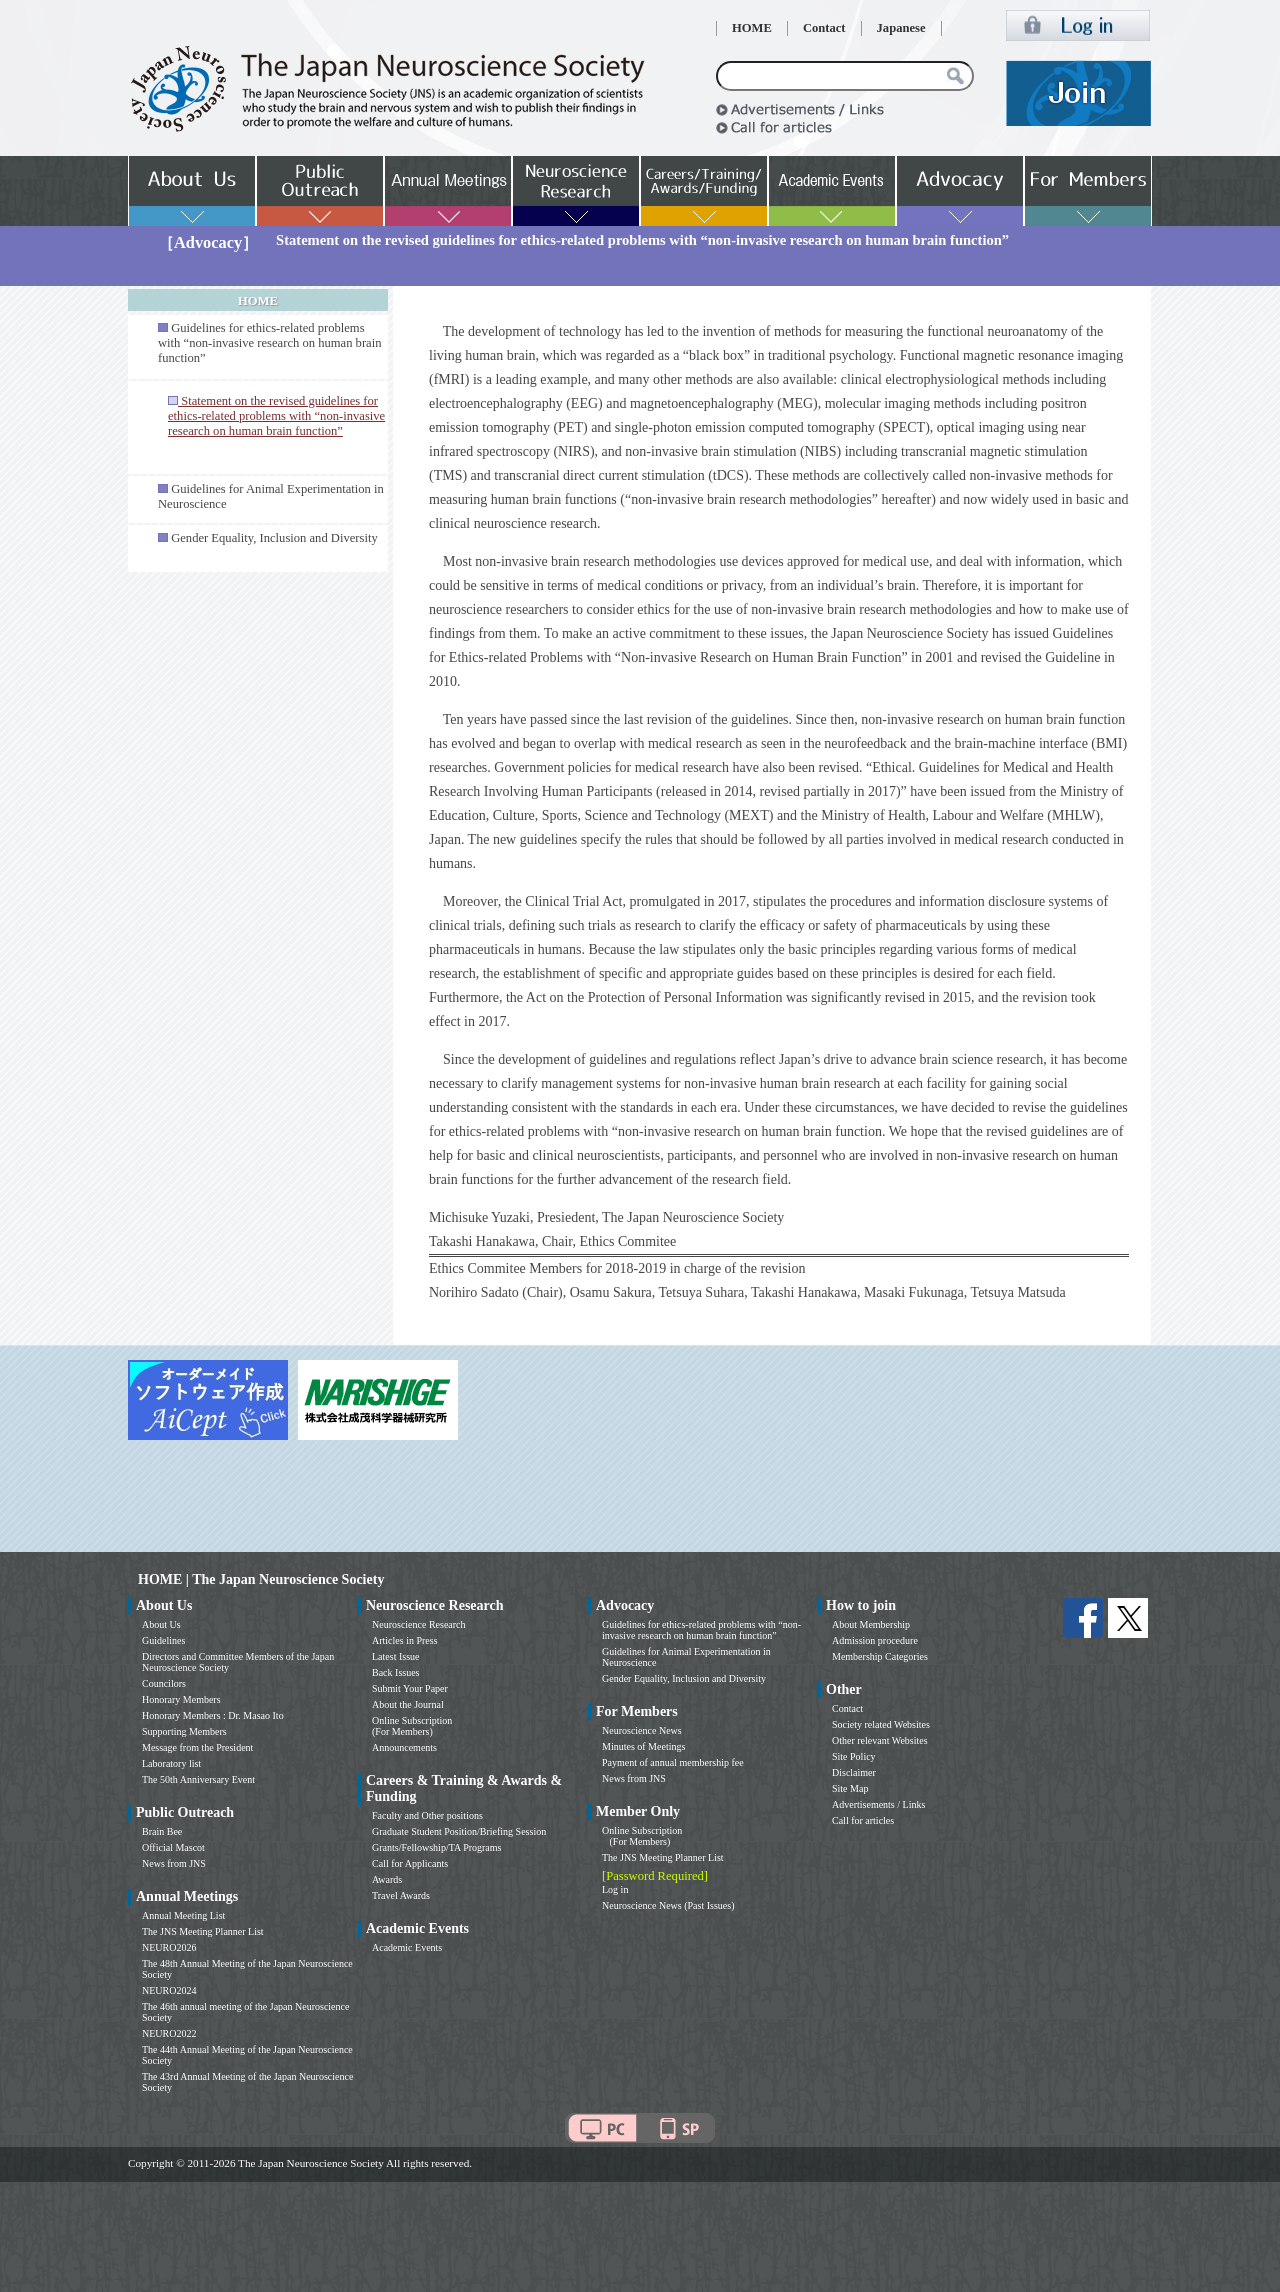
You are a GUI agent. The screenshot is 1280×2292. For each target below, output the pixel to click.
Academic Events (407, 1947)
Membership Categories (880, 1656)
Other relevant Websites (880, 1740)
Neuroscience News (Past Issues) (668, 1905)
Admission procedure (875, 1640)
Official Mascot (173, 1847)
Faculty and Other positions (427, 1815)
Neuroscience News (642, 1730)
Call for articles (863, 1820)
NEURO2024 (169, 1990)
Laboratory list (171, 1763)
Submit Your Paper (410, 1688)
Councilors (164, 1683)
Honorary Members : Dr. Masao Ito (213, 1715)
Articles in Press (405, 1640)
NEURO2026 (169, 1947)
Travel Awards (401, 1895)
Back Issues (396, 1672)
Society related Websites (881, 1724)
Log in (615, 1889)
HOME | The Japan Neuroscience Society (261, 1579)
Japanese (901, 28)
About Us (161, 1624)
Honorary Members (181, 1699)
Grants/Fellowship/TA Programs (436, 1847)
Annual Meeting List (183, 1915)
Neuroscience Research (419, 1624)
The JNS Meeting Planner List (203, 1931)
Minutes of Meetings (643, 1746)
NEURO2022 (169, 2033)
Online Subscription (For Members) (412, 1726)
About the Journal (408, 1704)
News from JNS (174, 1863)
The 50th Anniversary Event (198, 1779)
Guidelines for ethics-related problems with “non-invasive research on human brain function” (269, 343)
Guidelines (163, 1640)
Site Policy (854, 1756)
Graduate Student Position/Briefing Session (459, 1831)
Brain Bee (162, 1831)
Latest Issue (396, 1656)
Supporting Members (184, 1731)
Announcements (404, 1747)
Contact (824, 28)
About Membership (871, 1624)
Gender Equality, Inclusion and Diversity (274, 538)
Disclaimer (854, 1772)
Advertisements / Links (878, 1804)
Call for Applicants (410, 1863)
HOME (752, 28)
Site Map (850, 1788)
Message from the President (197, 1747)
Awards (387, 1879)
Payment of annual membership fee (673, 1762)
